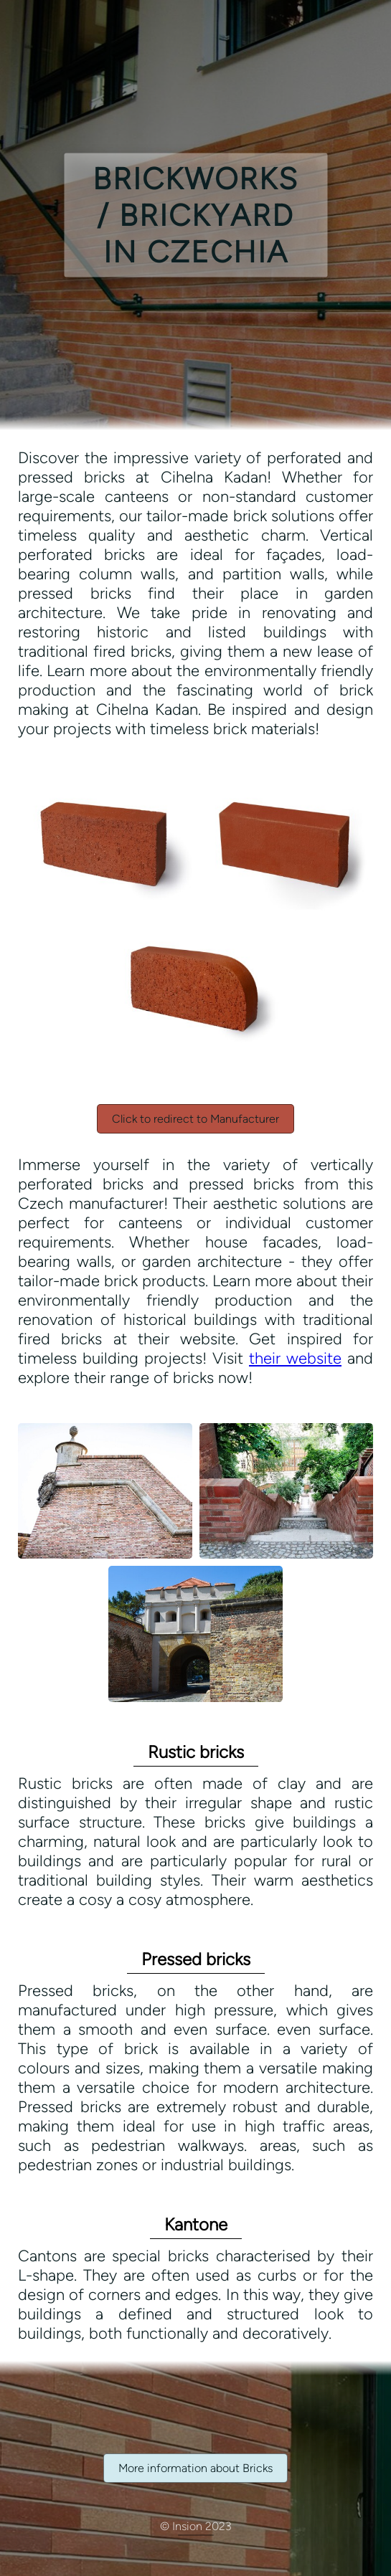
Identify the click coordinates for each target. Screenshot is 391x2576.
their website (295, 1358)
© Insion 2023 (196, 2526)
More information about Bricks (195, 2468)
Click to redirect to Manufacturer (195, 1119)
